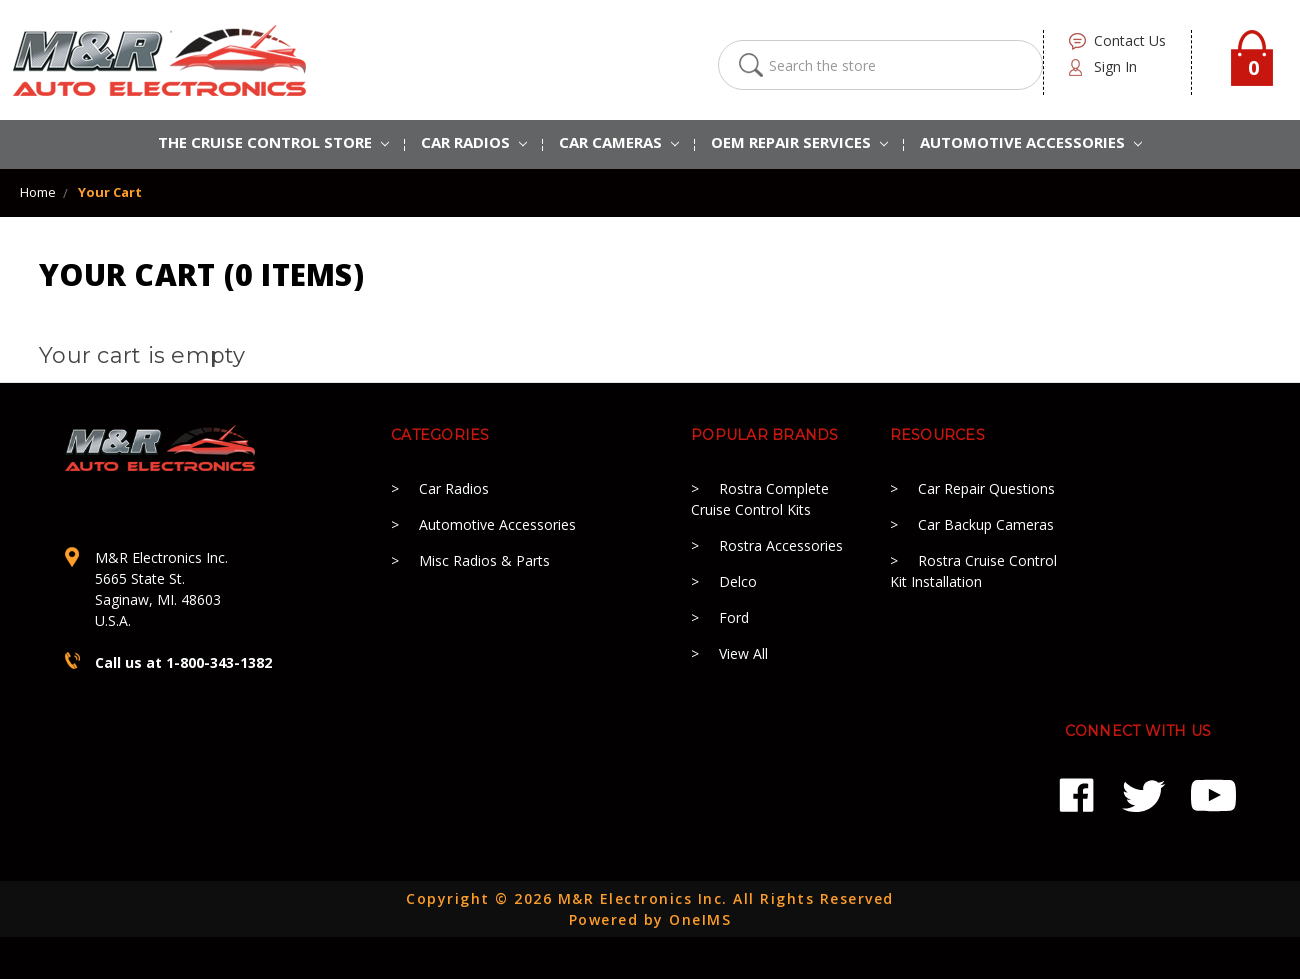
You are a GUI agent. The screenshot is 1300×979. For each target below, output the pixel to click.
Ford (734, 617)
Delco (738, 581)
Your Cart (110, 192)
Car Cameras (619, 142)
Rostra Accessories (781, 545)
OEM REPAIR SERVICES (799, 142)
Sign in (1115, 66)
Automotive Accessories (497, 524)
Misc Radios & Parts (484, 560)
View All (743, 653)
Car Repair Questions (986, 488)
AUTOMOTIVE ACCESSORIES (1031, 142)
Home (38, 192)
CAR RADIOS (474, 142)
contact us (1130, 40)
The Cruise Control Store (273, 142)
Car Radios (454, 488)
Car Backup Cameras (986, 524)
